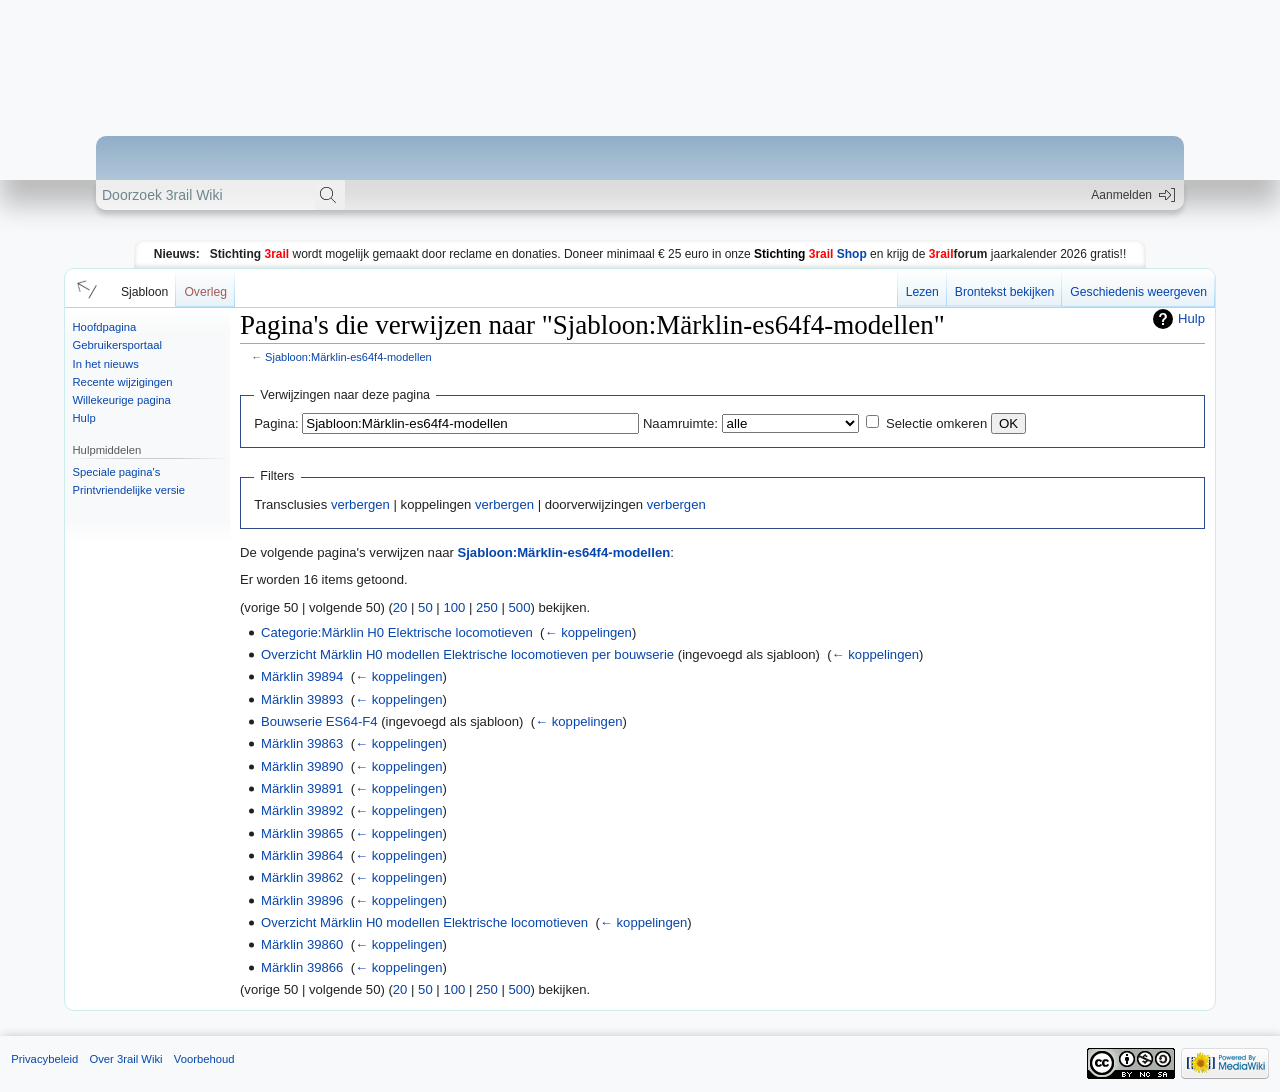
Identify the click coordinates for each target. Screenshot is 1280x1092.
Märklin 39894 (302, 676)
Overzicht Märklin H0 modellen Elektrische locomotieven (424, 922)
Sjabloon (144, 292)
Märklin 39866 (302, 967)
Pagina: (276, 423)
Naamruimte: (680, 423)
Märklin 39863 (302, 743)
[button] (84, 288)
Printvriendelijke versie (129, 490)
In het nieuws (106, 364)
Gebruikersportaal (117, 345)
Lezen (922, 292)
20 (400, 607)
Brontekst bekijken (1004, 292)
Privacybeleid (44, 1059)
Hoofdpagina (105, 327)
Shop (810, 254)
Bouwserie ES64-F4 (319, 721)
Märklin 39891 (302, 788)
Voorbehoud (204, 1059)
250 (487, 607)
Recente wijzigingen (123, 382)
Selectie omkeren (936, 423)
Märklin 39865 (302, 833)
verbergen (360, 504)
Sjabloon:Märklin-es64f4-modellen (348, 357)
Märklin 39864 (302, 855)
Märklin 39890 (302, 766)
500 (520, 607)
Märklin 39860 (302, 944)
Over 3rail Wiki (125, 1059)
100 (454, 607)
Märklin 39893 (302, 699)
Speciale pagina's (117, 472)
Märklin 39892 (302, 810)
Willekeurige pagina (122, 400)
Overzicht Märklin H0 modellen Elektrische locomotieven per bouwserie (467, 654)
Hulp (84, 418)
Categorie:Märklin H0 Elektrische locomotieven (397, 632)
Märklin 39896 (302, 900)
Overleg (205, 292)
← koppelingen (587, 632)
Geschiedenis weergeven (1138, 292)
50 (425, 607)
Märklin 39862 (302, 877)
